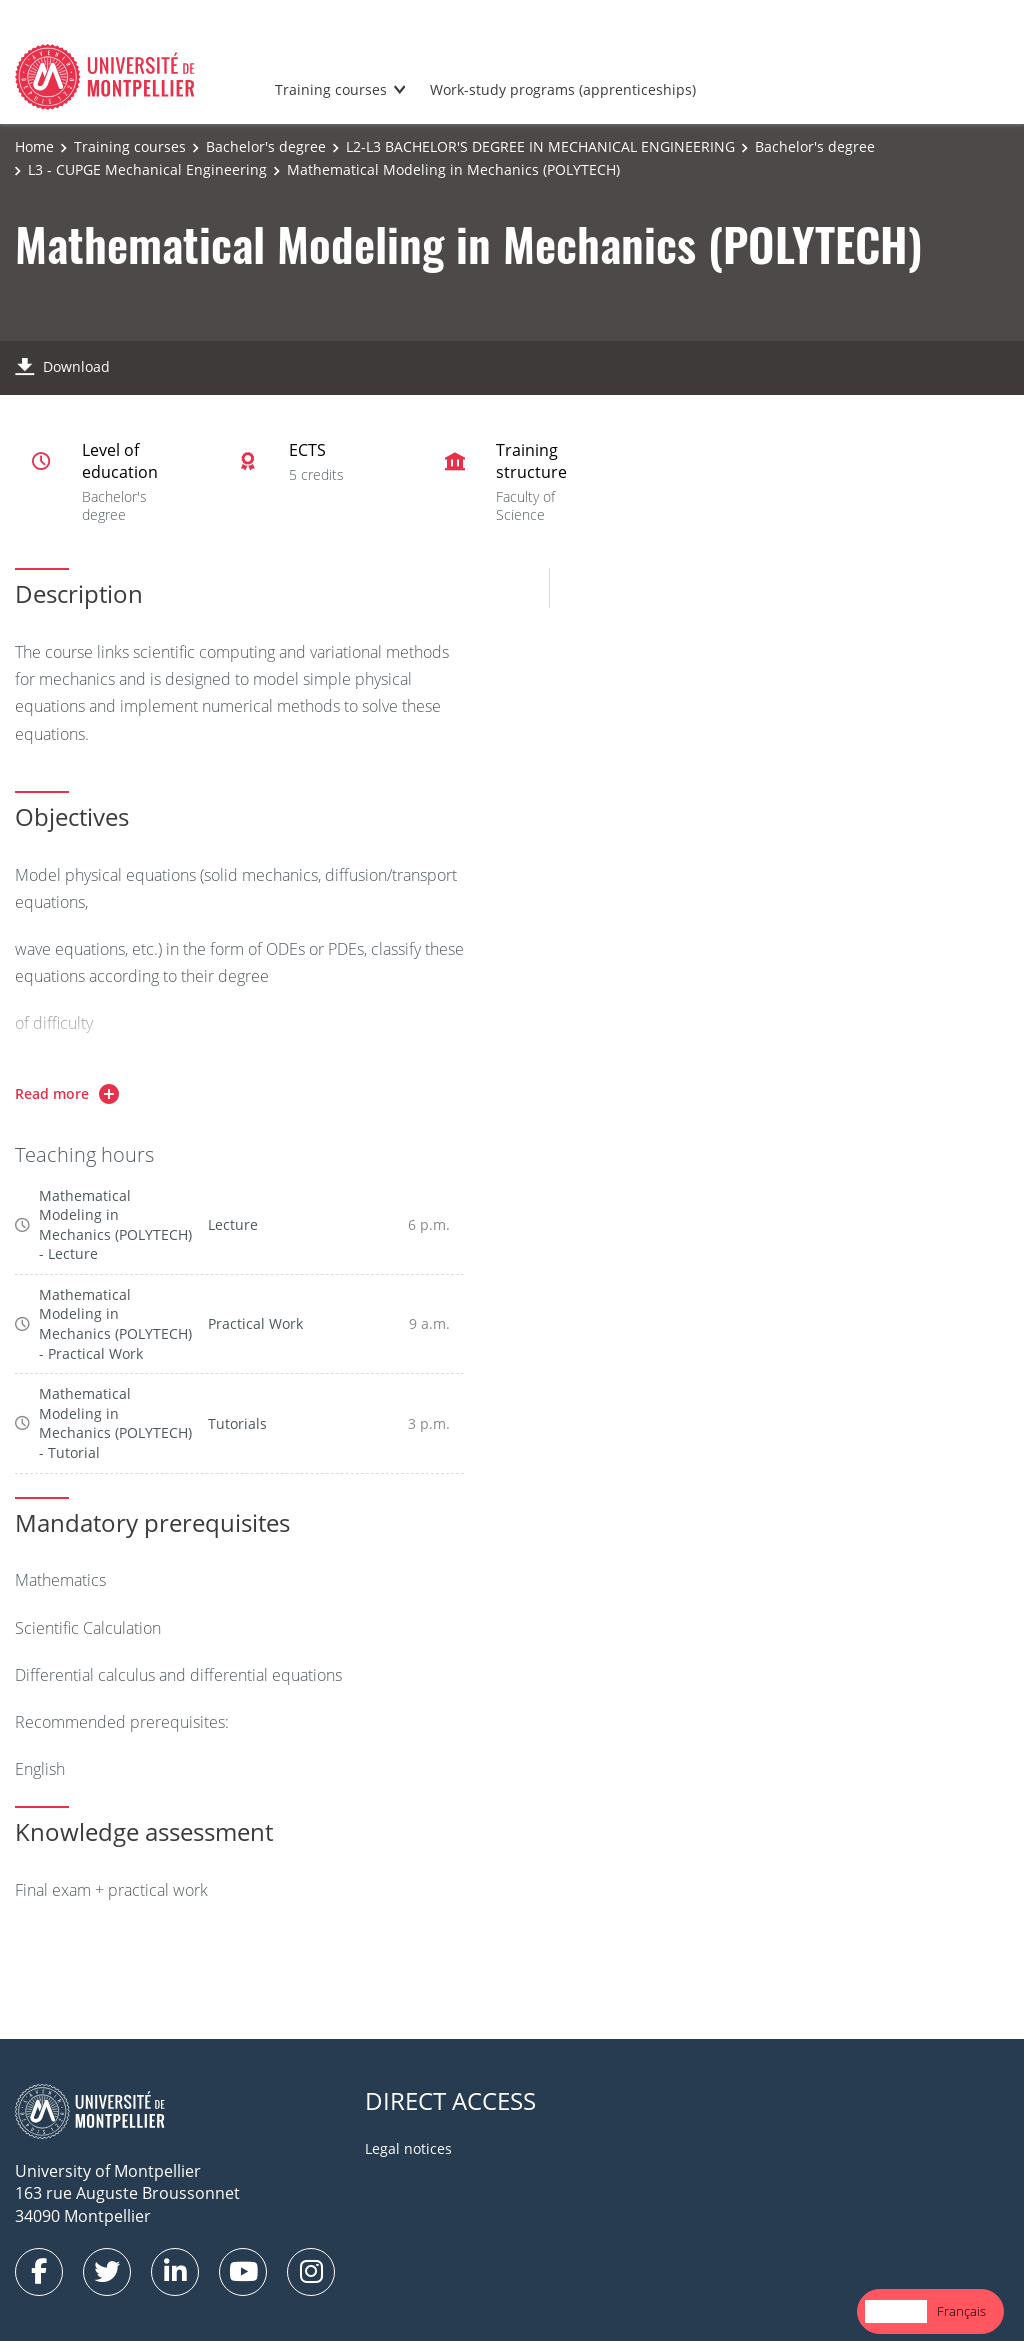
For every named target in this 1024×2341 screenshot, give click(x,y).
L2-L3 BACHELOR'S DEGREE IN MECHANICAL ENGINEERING (540, 146)
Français (961, 2311)
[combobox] (896, 2311)
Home (34, 146)
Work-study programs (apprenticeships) (563, 89)
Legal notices (408, 2148)
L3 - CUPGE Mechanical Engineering (147, 169)
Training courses (331, 89)
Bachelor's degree (266, 146)
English (896, 2311)
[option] (961, 2311)
